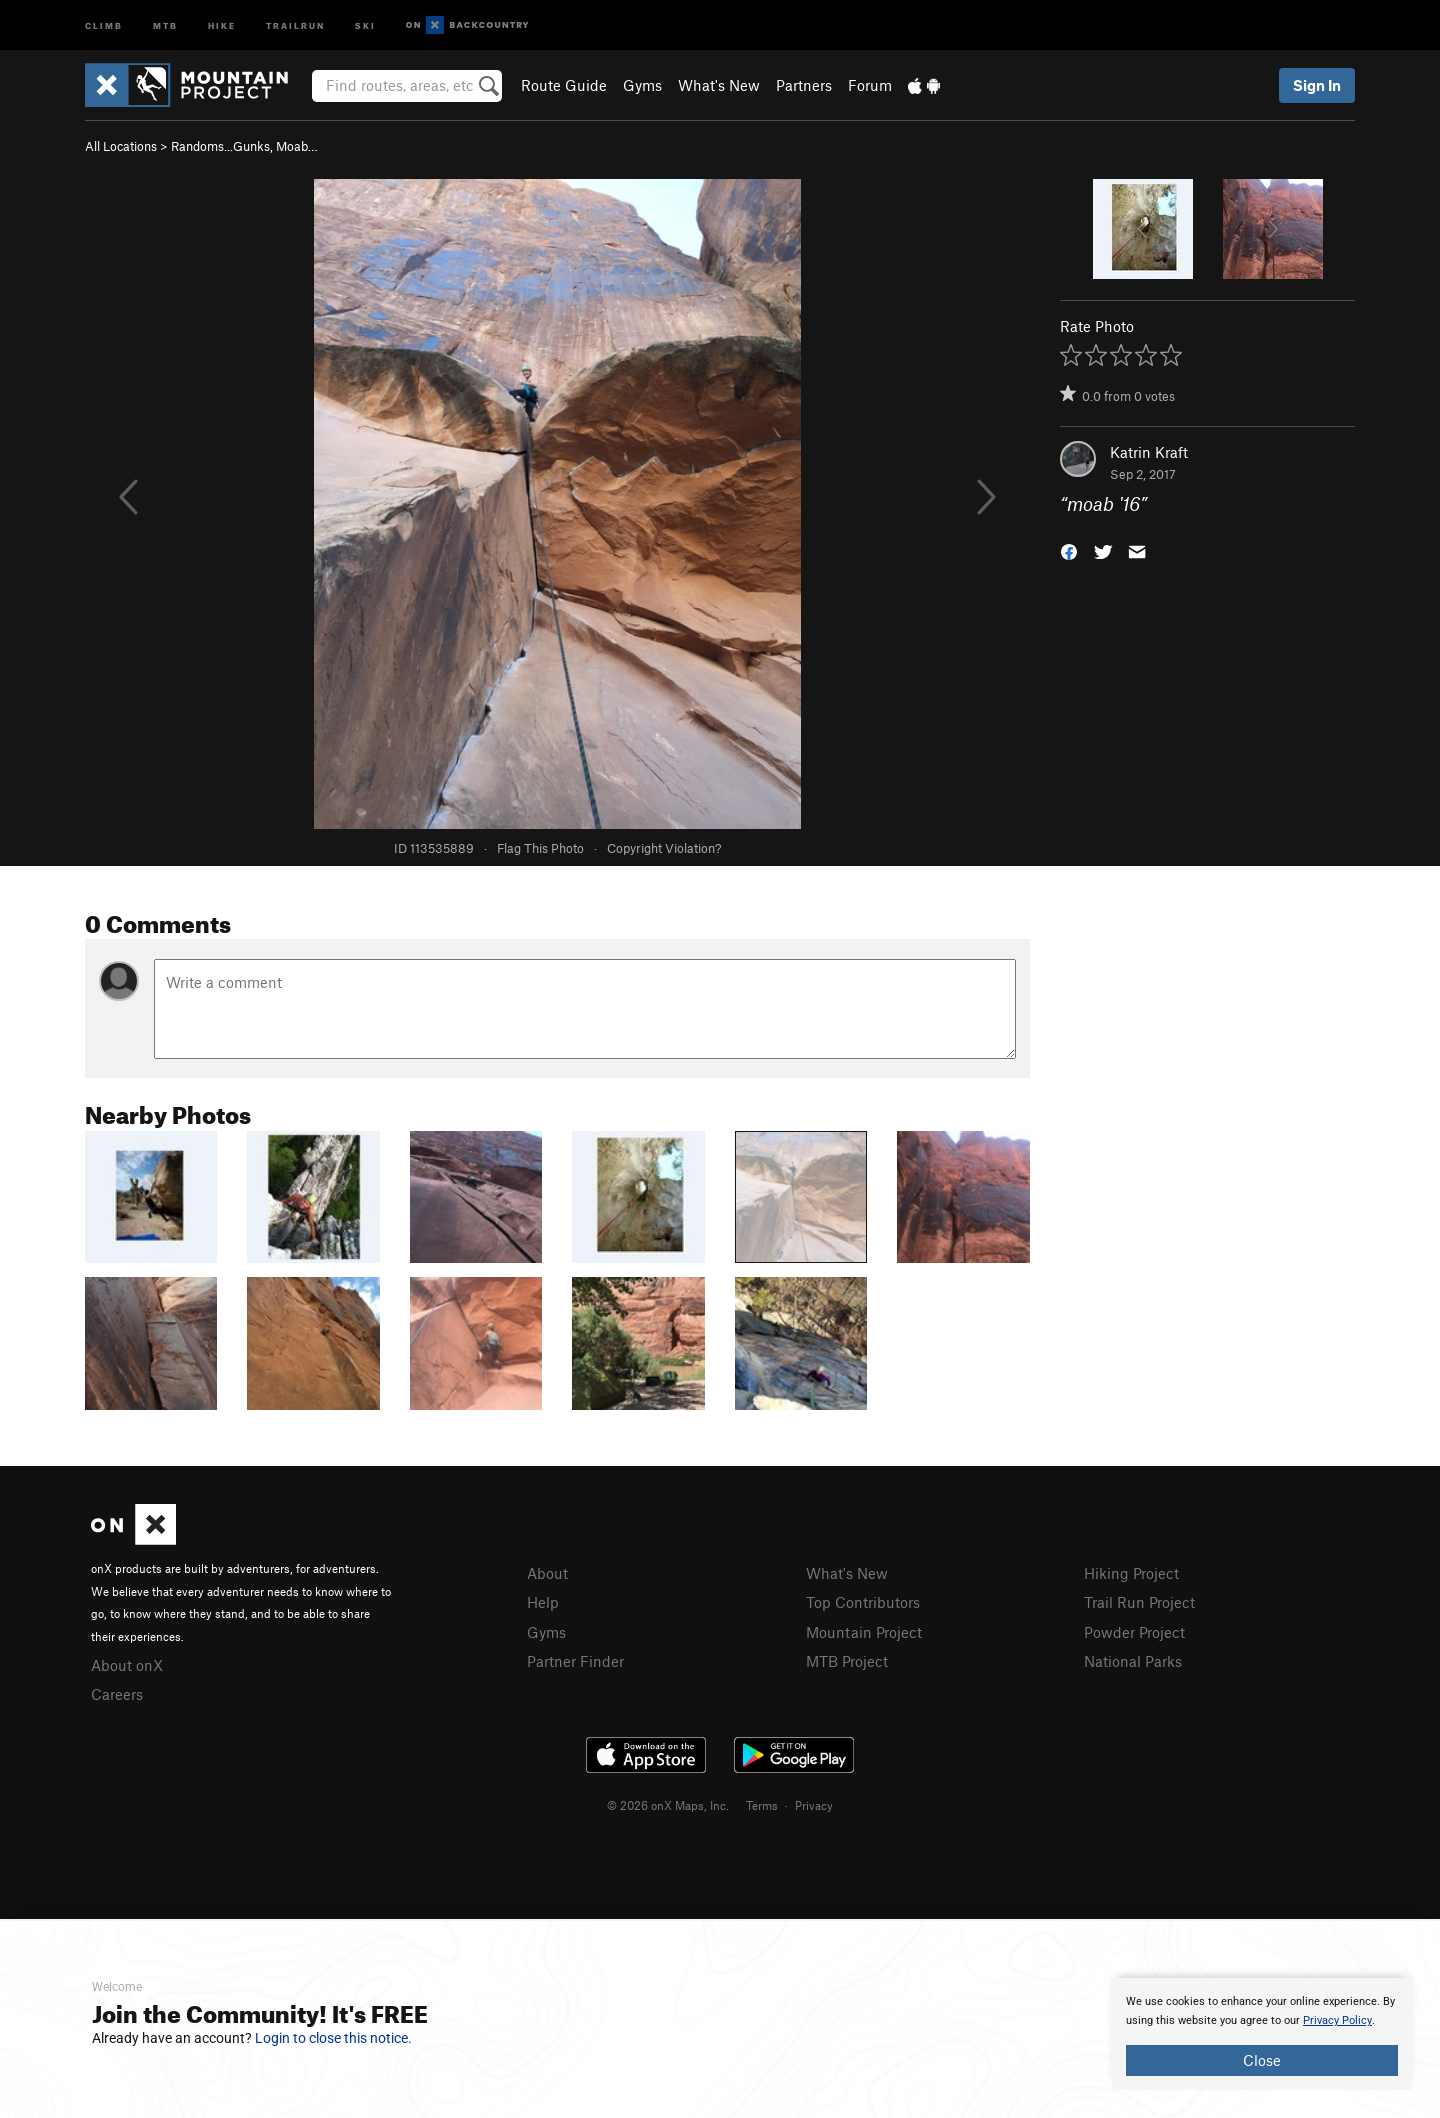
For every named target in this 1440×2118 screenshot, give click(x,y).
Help (543, 1602)
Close (1262, 2060)
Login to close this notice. (333, 2038)
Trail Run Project (1139, 1602)
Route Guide (564, 85)
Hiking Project (1131, 1573)
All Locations (121, 146)
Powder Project (1134, 1632)
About (547, 1573)
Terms (762, 1805)
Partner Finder (575, 1661)
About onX (127, 1665)
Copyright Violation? (664, 848)
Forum (870, 85)
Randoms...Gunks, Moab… (244, 146)
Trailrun (295, 24)
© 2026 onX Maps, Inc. (668, 1805)
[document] (1262, 2034)
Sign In (1317, 85)
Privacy (814, 1805)
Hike (222, 24)
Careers (117, 1694)
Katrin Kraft (1149, 452)
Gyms (642, 85)
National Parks (1133, 1661)
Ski (365, 24)
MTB (165, 24)
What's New (719, 85)
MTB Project (847, 1661)
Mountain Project (864, 1632)
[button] (1069, 550)
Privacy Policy (1337, 2020)
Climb (104, 24)
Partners (804, 85)
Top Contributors (863, 1602)
